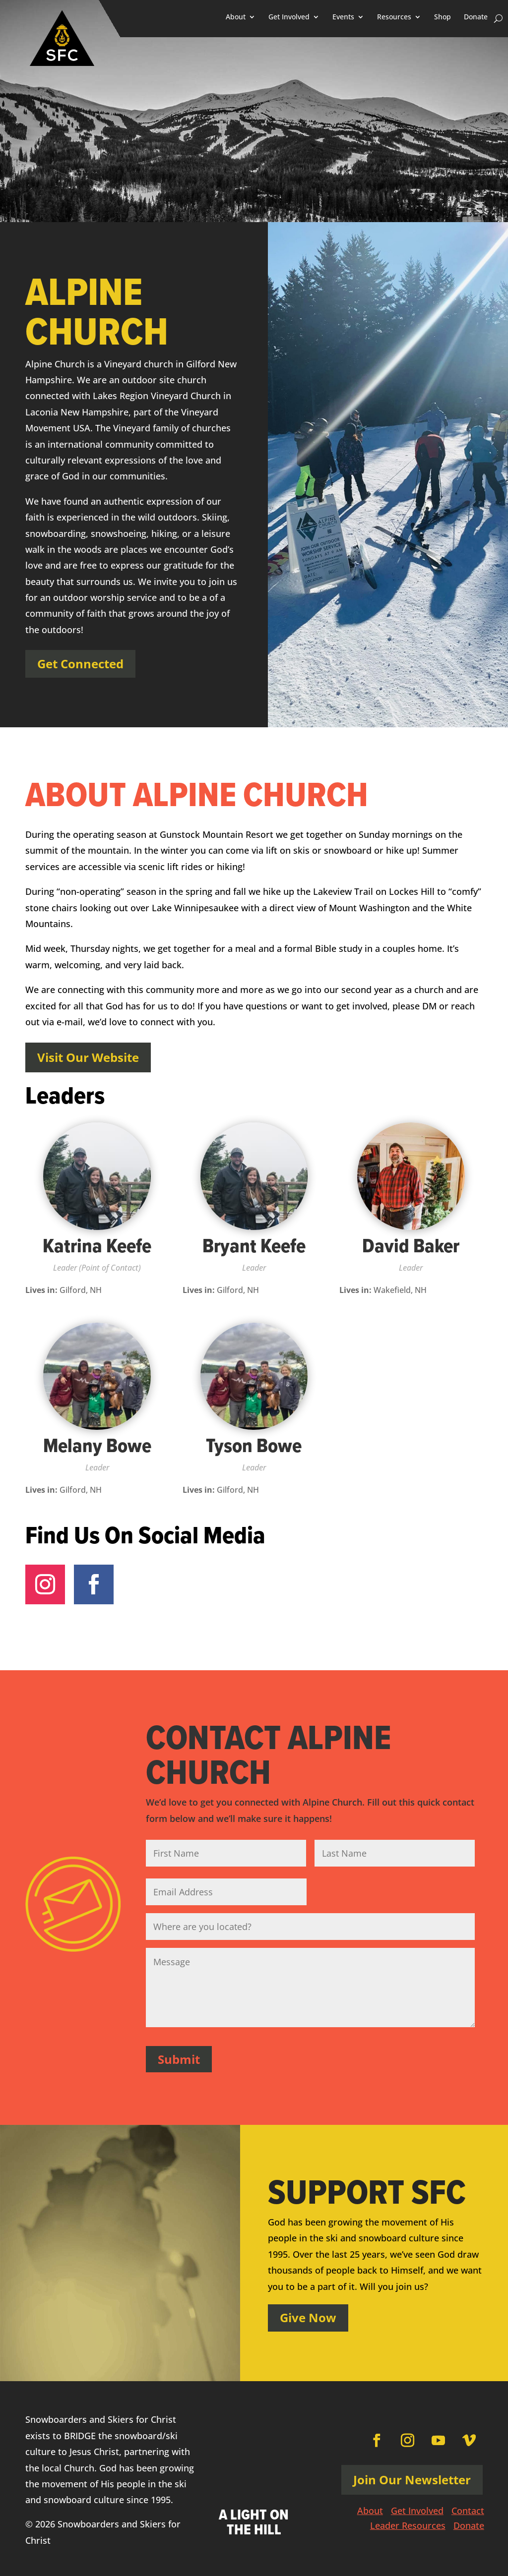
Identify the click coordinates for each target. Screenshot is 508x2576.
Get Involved (289, 17)
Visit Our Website (88, 1057)
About (236, 17)
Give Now (308, 2315)
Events (343, 17)
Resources (394, 17)
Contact (467, 2509)
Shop (442, 17)
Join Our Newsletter (412, 2476)
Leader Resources (407, 2523)
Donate (476, 17)
